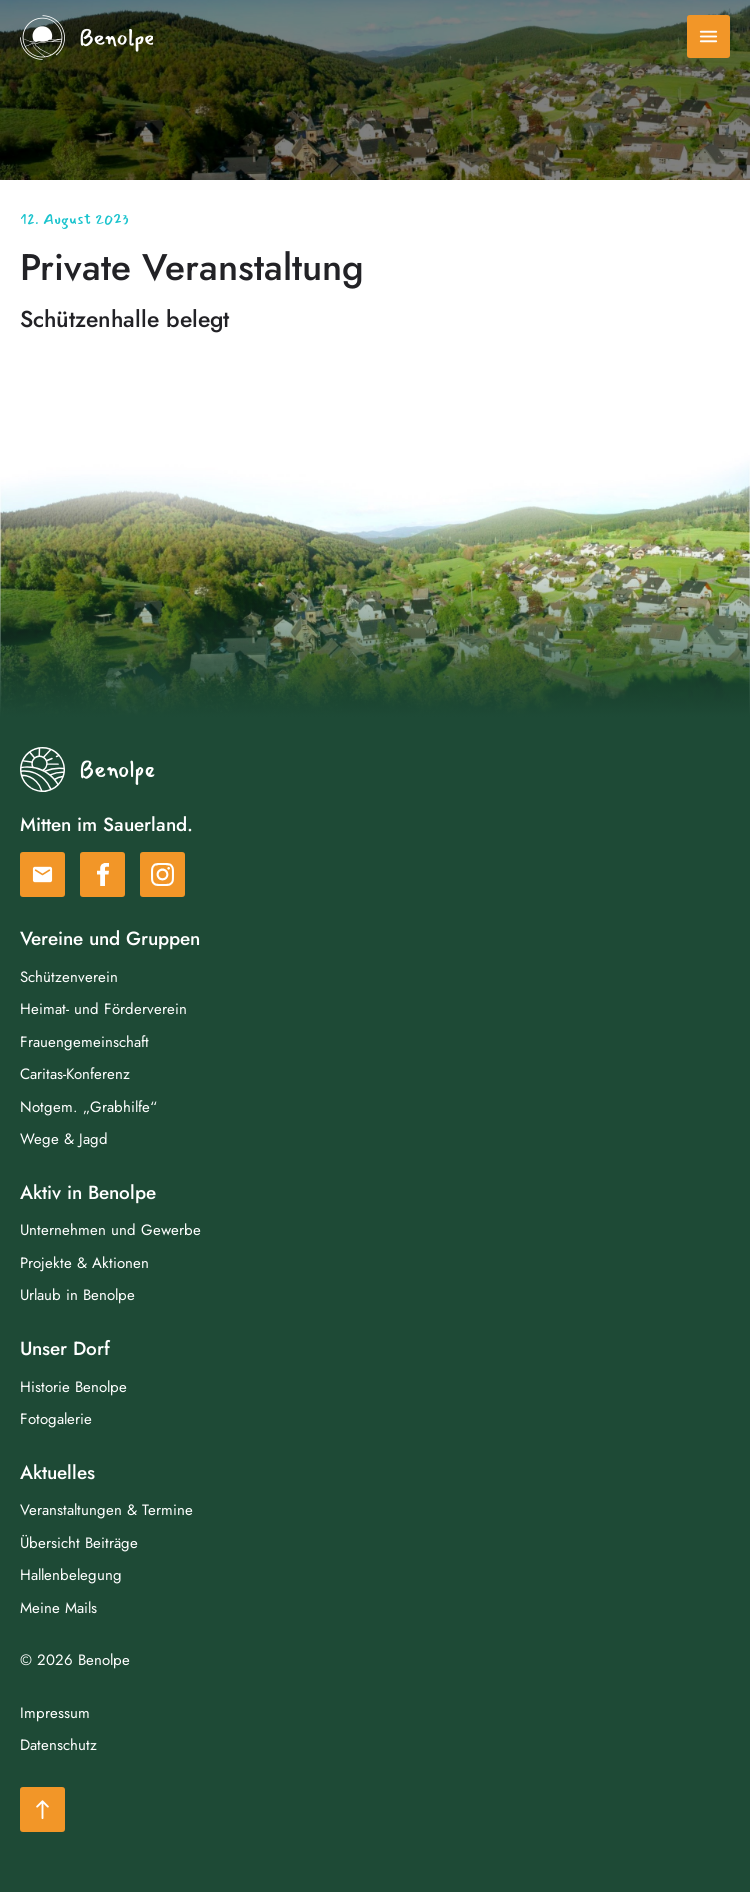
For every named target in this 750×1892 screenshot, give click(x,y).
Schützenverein (69, 977)
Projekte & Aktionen (84, 1263)
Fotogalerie (56, 1419)
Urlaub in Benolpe (77, 1295)
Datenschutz (58, 1745)
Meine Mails (58, 1608)
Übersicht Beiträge (79, 1543)
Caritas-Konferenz (75, 1074)
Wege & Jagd (64, 1139)
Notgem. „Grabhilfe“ (88, 1107)
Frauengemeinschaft (84, 1042)
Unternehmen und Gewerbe (110, 1230)
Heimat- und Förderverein (103, 1009)
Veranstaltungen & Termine (106, 1510)
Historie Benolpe (73, 1387)
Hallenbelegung (71, 1575)
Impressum (55, 1713)
